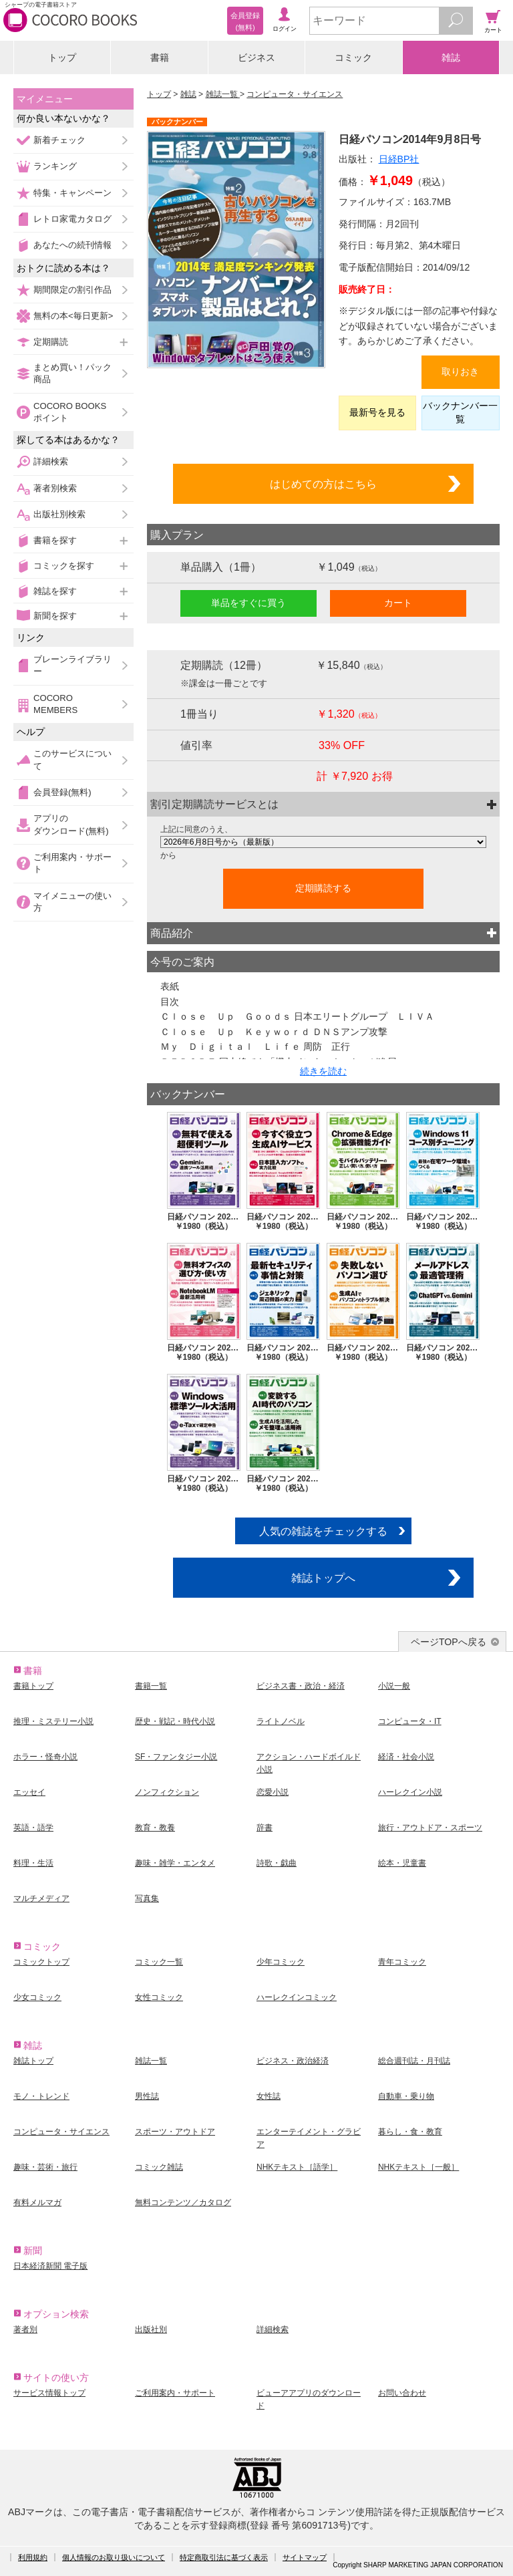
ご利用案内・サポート (72, 863)
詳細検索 (50, 461)
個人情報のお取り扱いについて (113, 2557)
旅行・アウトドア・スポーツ (430, 1827)
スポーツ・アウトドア (175, 2131)
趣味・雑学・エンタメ (175, 1863)
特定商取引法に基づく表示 (224, 2557)
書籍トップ (33, 1686)
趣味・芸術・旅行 (45, 2167)
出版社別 (151, 2329)
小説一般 (394, 1686)
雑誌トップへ (323, 1578)
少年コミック (280, 1962)
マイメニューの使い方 (72, 902)
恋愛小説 (272, 1792)
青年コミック (402, 1962)
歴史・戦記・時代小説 (175, 1721)
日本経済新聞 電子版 (50, 2266)
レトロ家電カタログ (72, 219)
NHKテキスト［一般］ (418, 2167)
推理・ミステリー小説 (53, 1721)
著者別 (25, 2329)
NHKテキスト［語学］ (296, 2167)
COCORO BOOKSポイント (69, 412)
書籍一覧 (151, 1686)
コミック (353, 57)
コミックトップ (41, 1962)
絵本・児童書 (402, 1863)
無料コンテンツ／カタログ (183, 2202)
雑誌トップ (33, 2060)
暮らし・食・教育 (410, 2131)
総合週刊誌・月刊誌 (414, 2060)
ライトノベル (280, 1721)
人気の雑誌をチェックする (323, 1531)
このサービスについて (72, 759)
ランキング (55, 166)
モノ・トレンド (41, 2096)
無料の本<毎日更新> (73, 316)
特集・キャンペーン (72, 193)
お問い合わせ (402, 2393)
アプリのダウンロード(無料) (71, 824)
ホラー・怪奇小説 (45, 1756)
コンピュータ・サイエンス (294, 94)
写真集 (147, 1898)
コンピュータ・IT (410, 1721)
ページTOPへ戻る (448, 1641)
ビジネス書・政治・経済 (300, 1686)
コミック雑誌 (159, 2167)
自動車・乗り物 (406, 2096)
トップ (62, 57)
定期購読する (323, 888)
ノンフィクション (167, 1792)
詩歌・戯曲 (276, 1863)
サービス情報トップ (49, 2393)
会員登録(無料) (62, 792)
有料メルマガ (37, 2202)
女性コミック (159, 1997)
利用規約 (32, 2557)
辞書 (264, 1827)
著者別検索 (55, 488)
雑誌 (451, 57)
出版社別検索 (59, 514)
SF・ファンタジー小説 (176, 1756)
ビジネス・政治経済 (292, 2060)
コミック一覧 (159, 1962)
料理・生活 (33, 1863)
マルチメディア (41, 1898)
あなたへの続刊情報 (72, 245)
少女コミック (37, 1997)
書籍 (159, 57)
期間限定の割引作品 (72, 290)
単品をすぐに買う (248, 602)
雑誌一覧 (223, 94)
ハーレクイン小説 (410, 1792)
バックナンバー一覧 (460, 412)
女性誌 (268, 2096)
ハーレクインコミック (296, 1997)
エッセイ (29, 1792)
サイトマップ (305, 2557)
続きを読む (323, 1071)
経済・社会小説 (406, 1756)
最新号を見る (377, 412)
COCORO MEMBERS (55, 704)
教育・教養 (155, 1827)
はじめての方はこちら (323, 484)
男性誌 (147, 2096)
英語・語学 (33, 1827)
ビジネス (256, 57)
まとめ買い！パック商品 (72, 373)
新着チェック (59, 140)
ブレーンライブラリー (72, 665)
